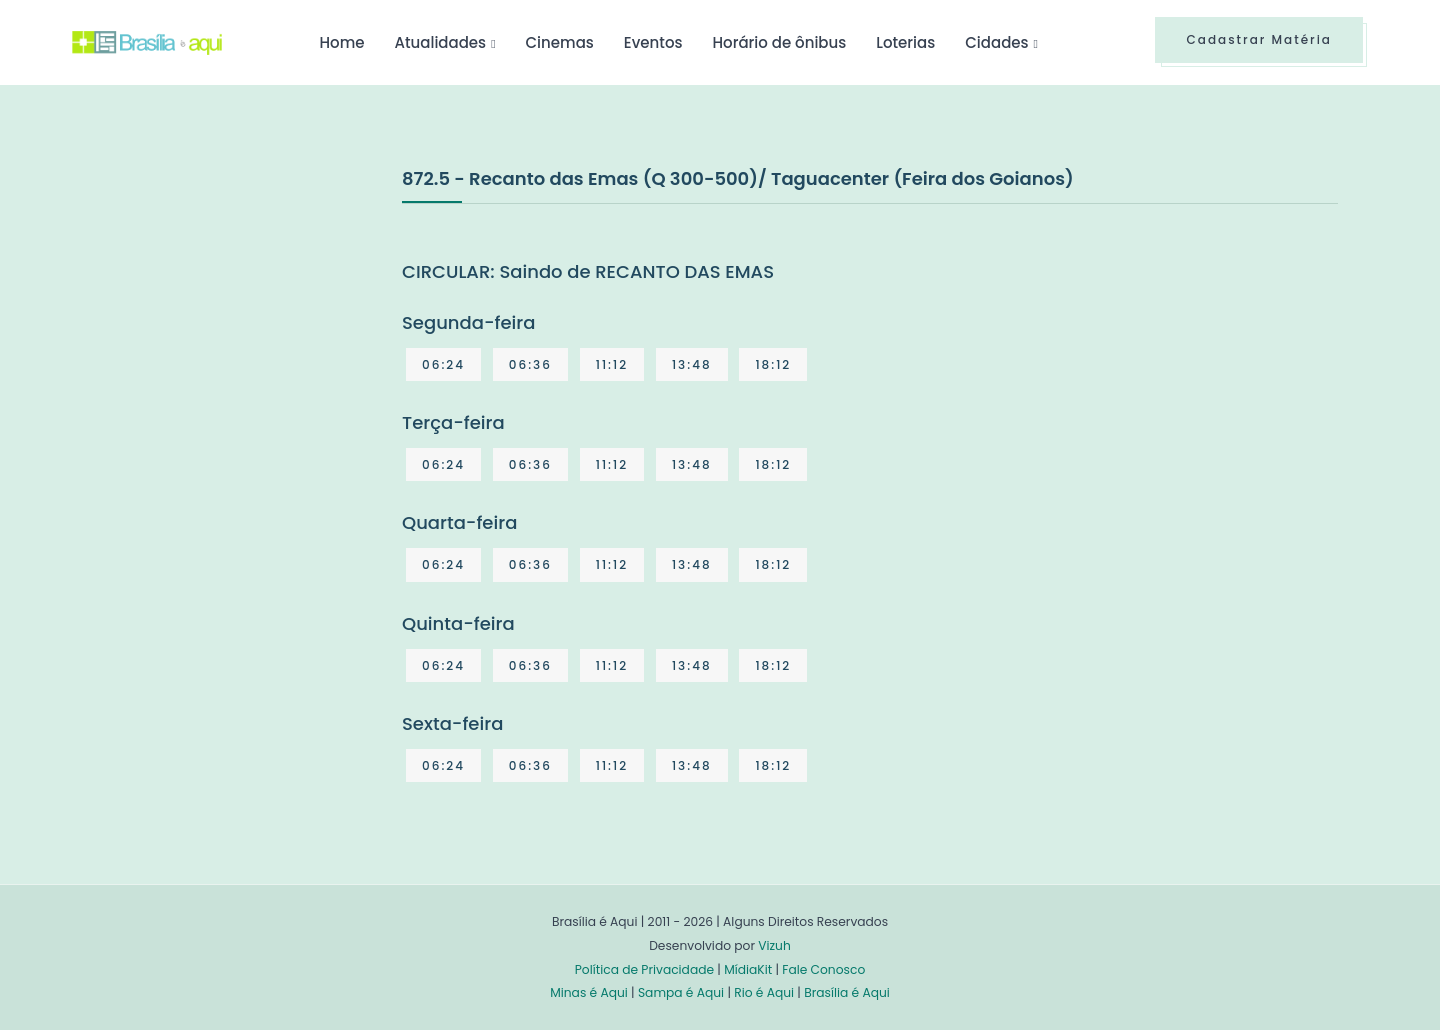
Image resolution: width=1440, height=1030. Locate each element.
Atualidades (440, 42)
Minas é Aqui (589, 992)
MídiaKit (748, 969)
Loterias (905, 42)
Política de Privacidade (644, 969)
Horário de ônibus (779, 42)
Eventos (653, 42)
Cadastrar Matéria (1259, 39)
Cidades (996, 42)
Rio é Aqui (764, 992)
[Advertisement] (222, 314)
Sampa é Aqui (681, 992)
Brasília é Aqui (847, 992)
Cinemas (560, 42)
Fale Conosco (823, 969)
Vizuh (774, 945)
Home (341, 42)
